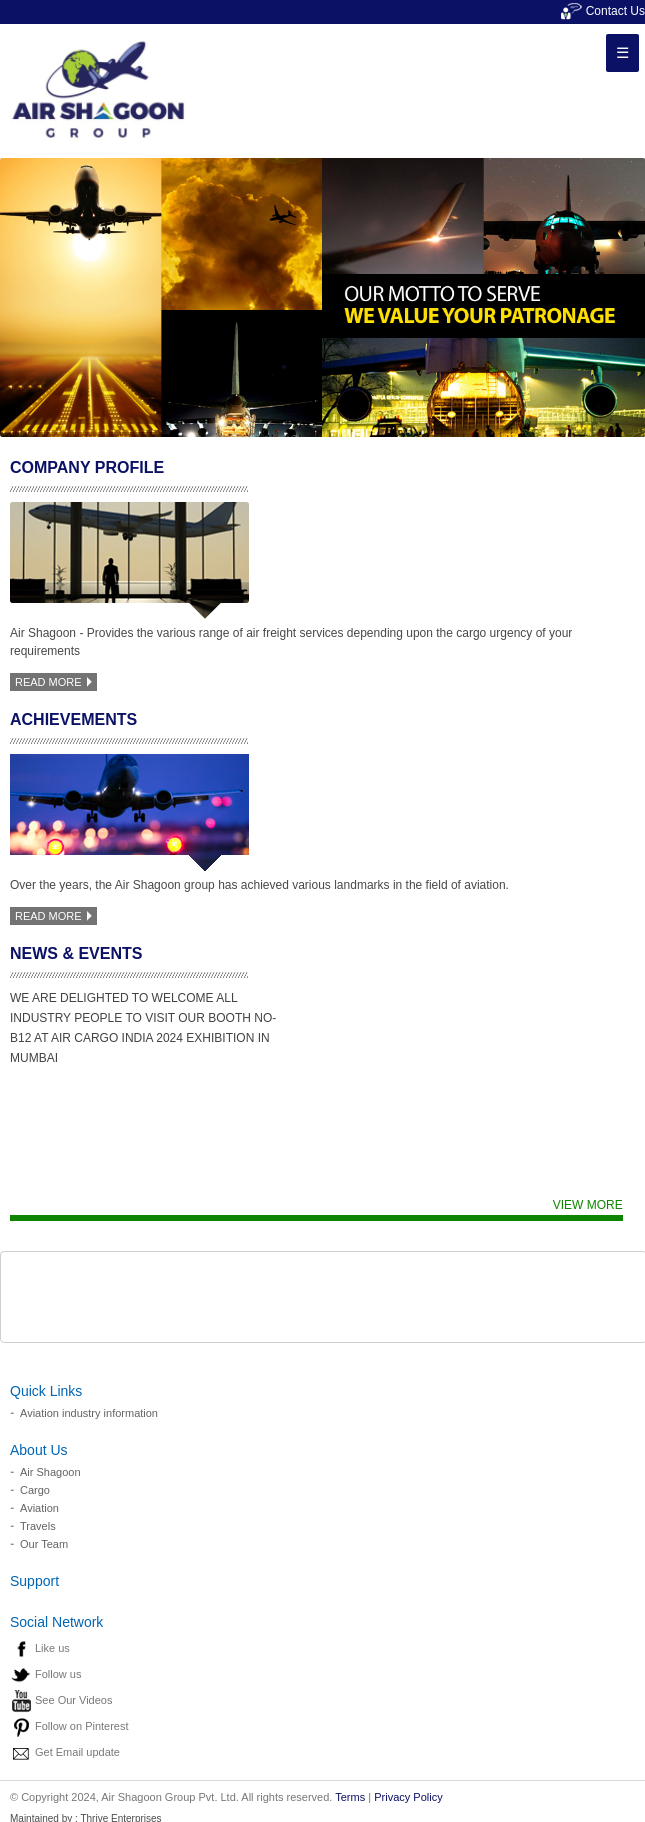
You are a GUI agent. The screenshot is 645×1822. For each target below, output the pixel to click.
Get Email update (77, 1752)
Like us (52, 1648)
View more (588, 1205)
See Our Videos (73, 1700)
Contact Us (603, 11)
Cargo (35, 1490)
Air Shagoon (50, 1472)
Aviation (39, 1508)
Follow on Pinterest (82, 1726)
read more (53, 682)
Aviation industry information (89, 1413)
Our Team (44, 1544)
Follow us (58, 1674)
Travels (38, 1526)
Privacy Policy (408, 1797)
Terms (350, 1797)
